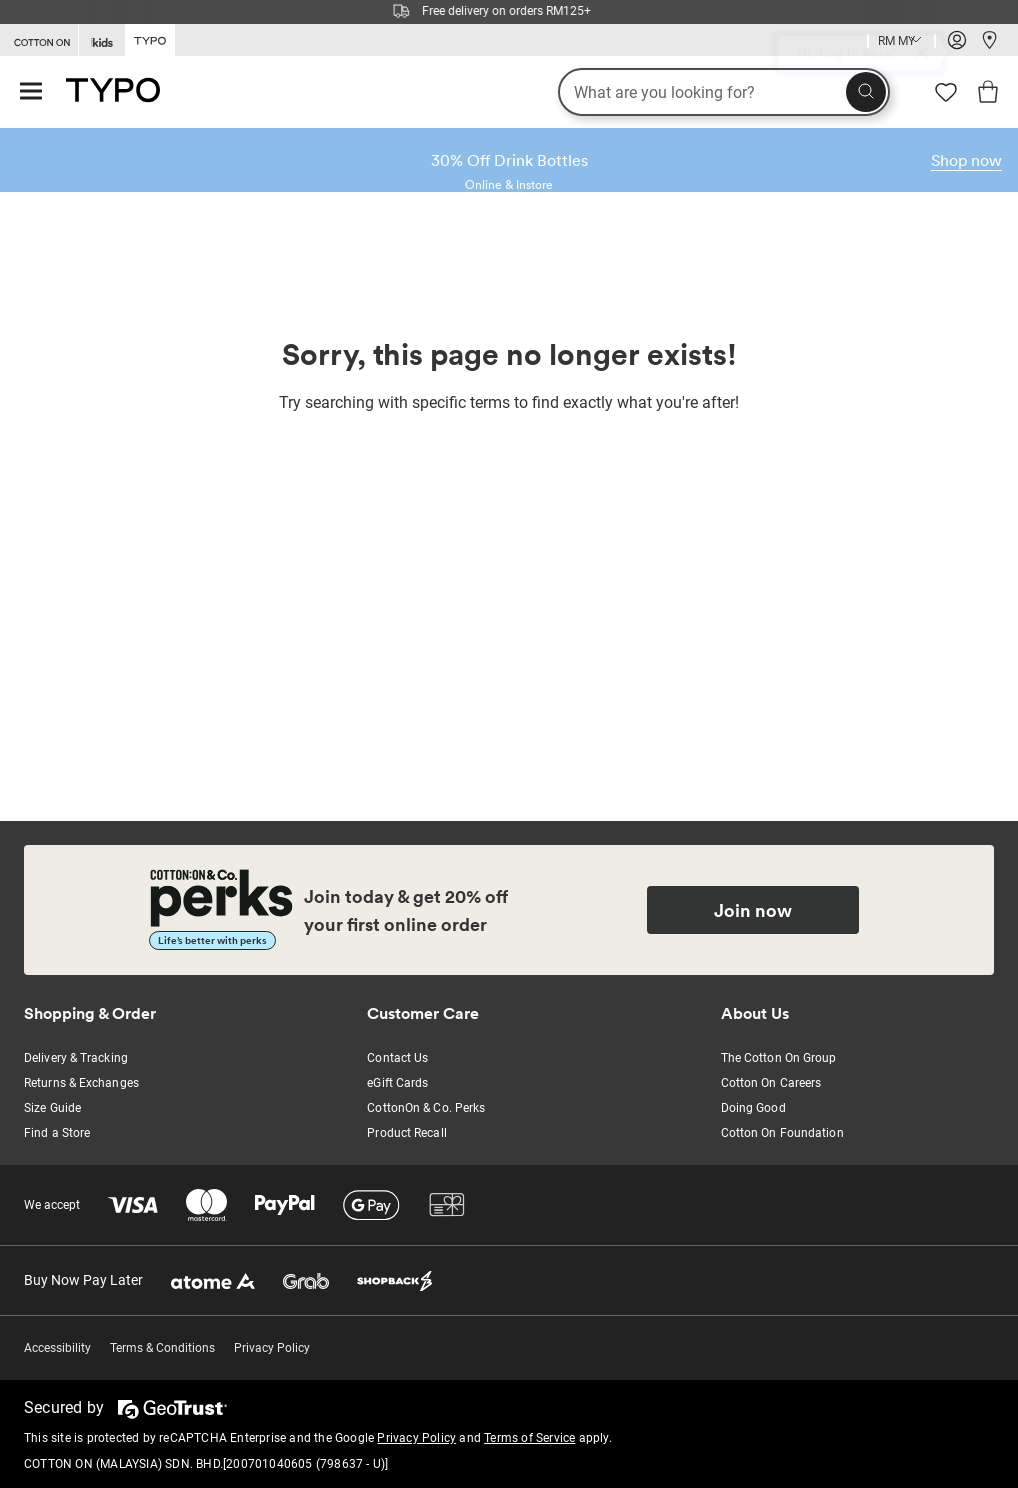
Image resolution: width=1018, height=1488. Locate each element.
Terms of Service (529, 1438)
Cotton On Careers (771, 1083)
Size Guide (52, 1108)
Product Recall (406, 1133)
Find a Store (57, 1133)
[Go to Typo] (150, 39)
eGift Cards (397, 1083)
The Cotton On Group (779, 1058)
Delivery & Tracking (76, 1058)
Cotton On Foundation (782, 1133)
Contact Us (397, 1058)
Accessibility (57, 1348)
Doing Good (753, 1108)
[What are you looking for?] (724, 92)
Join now (753, 910)
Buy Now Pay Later (83, 1280)
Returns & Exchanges (81, 1083)
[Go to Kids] (102, 40)
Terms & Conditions (162, 1348)
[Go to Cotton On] (39, 40)
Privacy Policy (272, 1348)
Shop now (966, 160)
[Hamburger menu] (31, 92)
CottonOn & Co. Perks (426, 1108)
